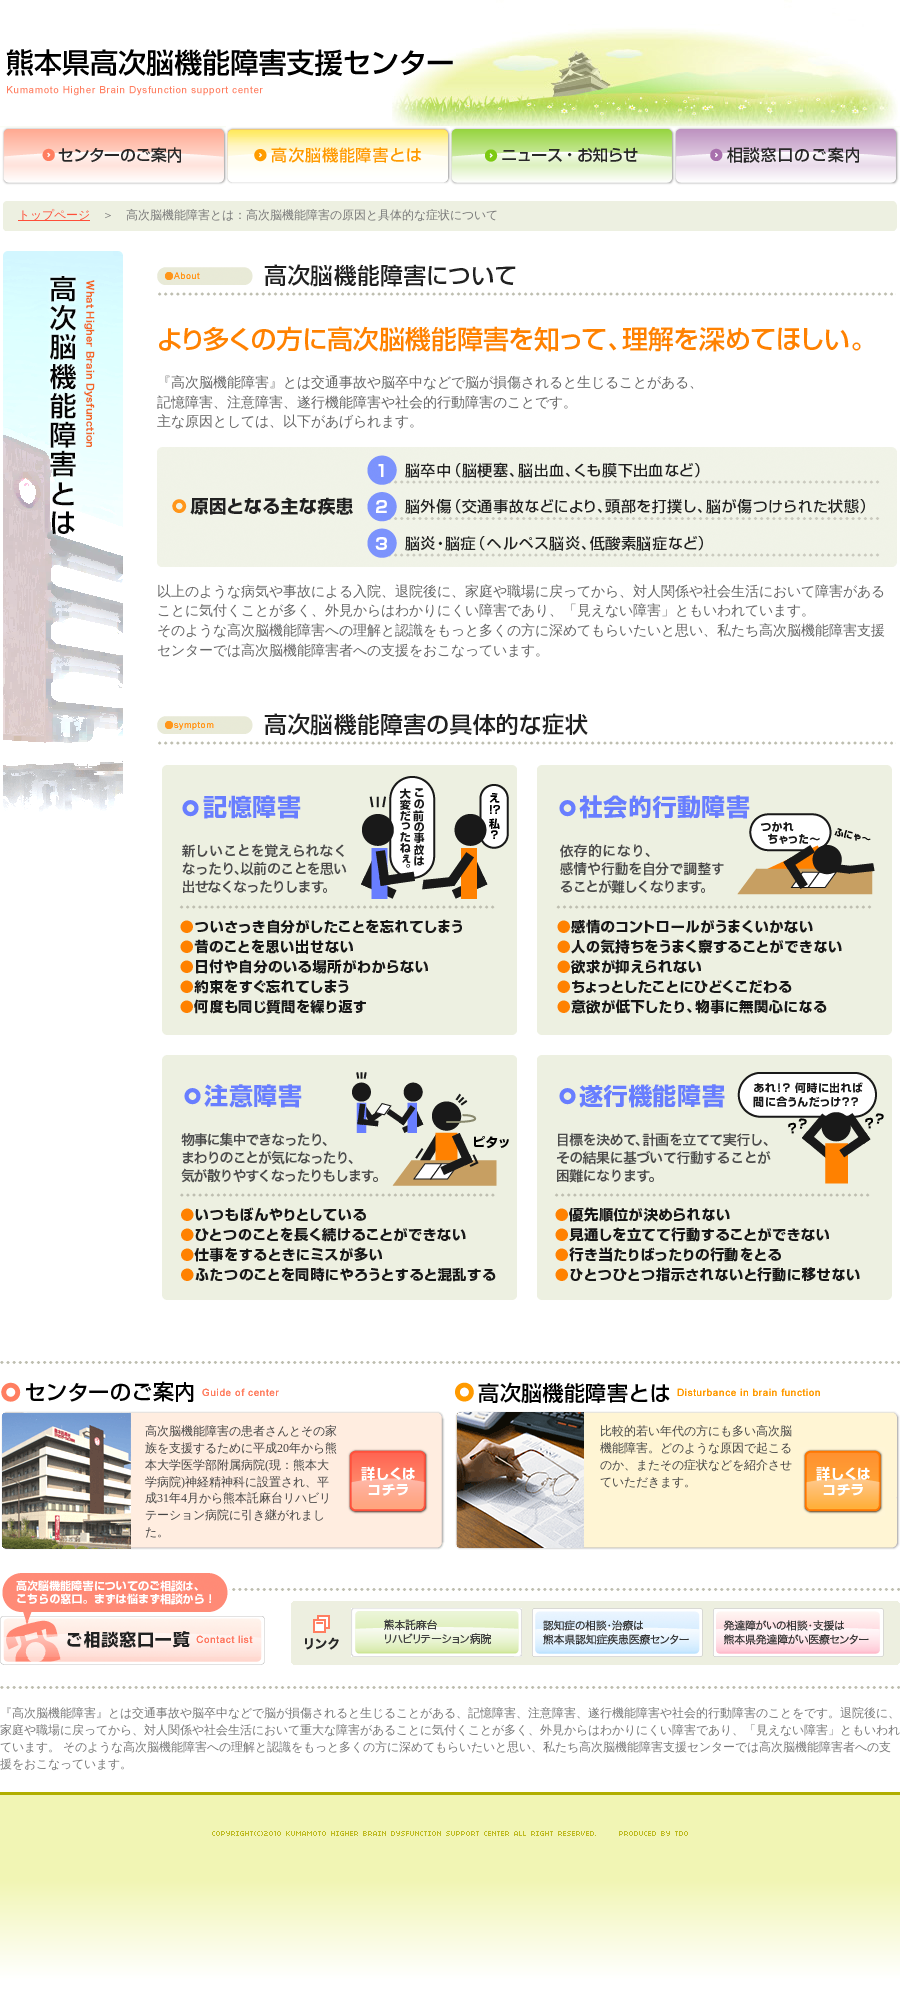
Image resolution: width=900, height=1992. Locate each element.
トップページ (54, 215)
